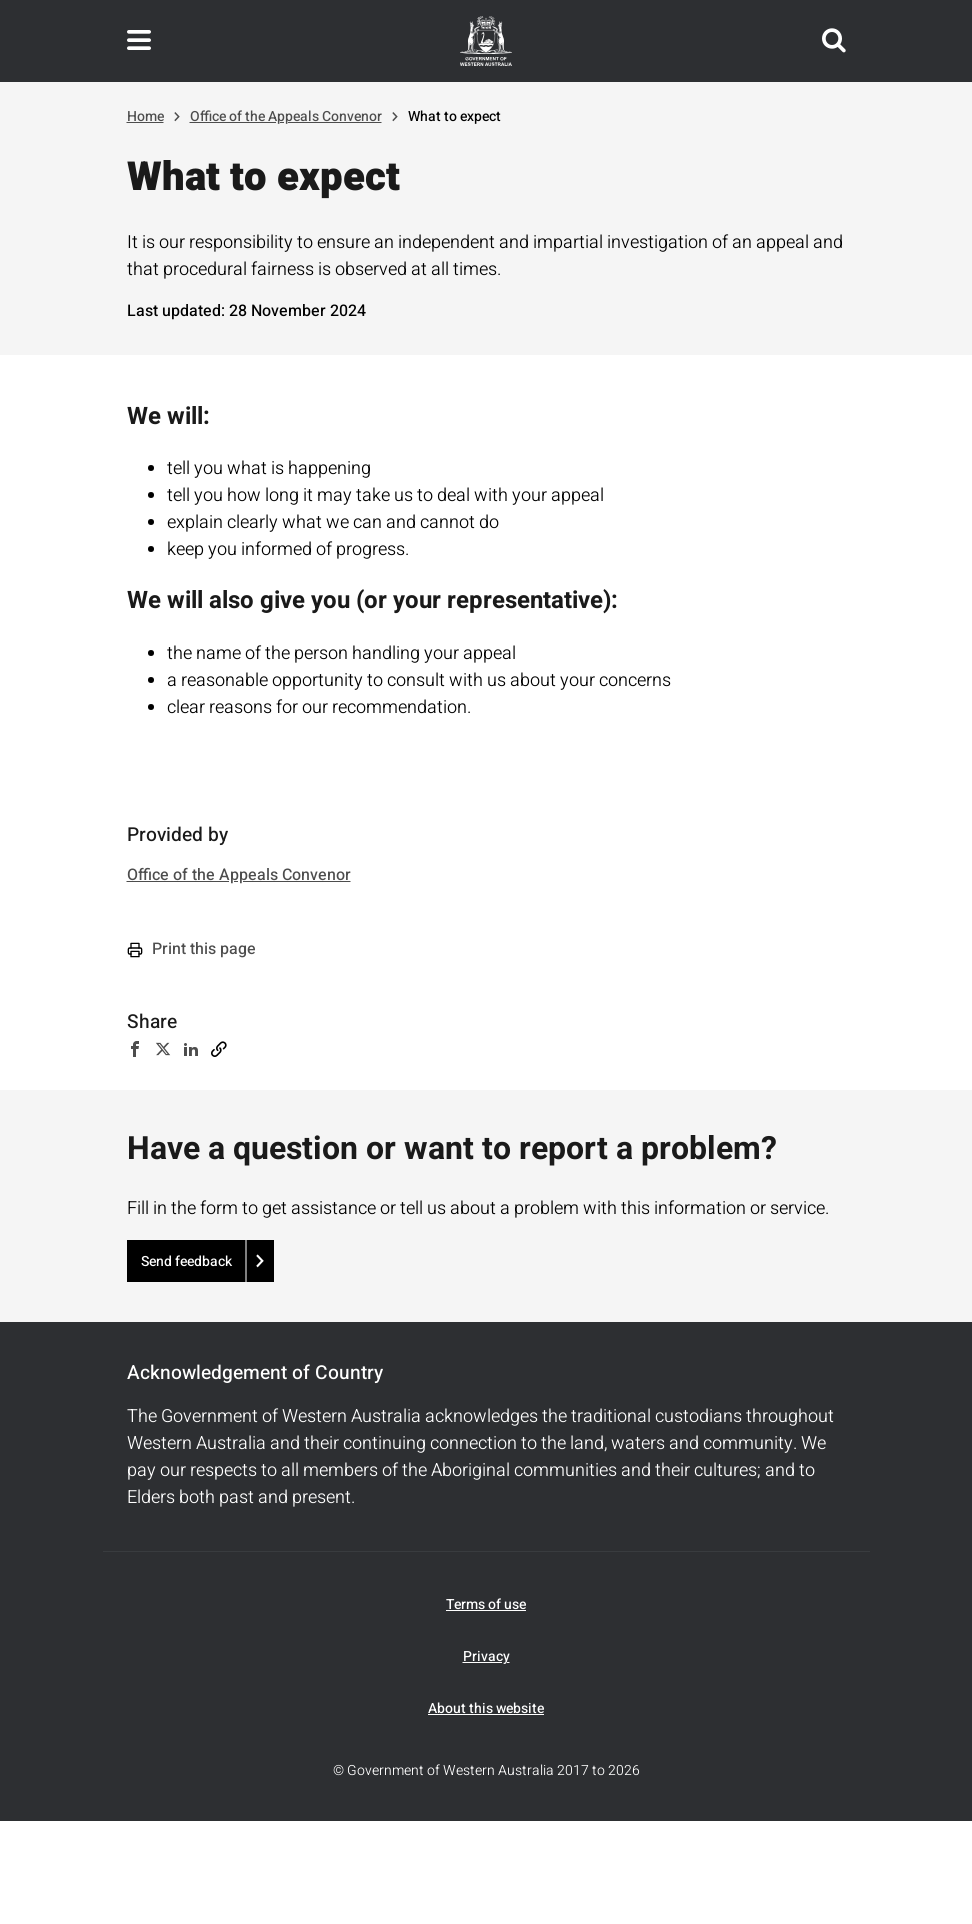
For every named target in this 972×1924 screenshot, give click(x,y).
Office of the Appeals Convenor (286, 116)
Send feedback (186, 1261)
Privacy (486, 1656)
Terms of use (486, 1604)
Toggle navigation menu (139, 41)
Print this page (191, 949)
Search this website (834, 41)
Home (145, 116)
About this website (486, 1708)
